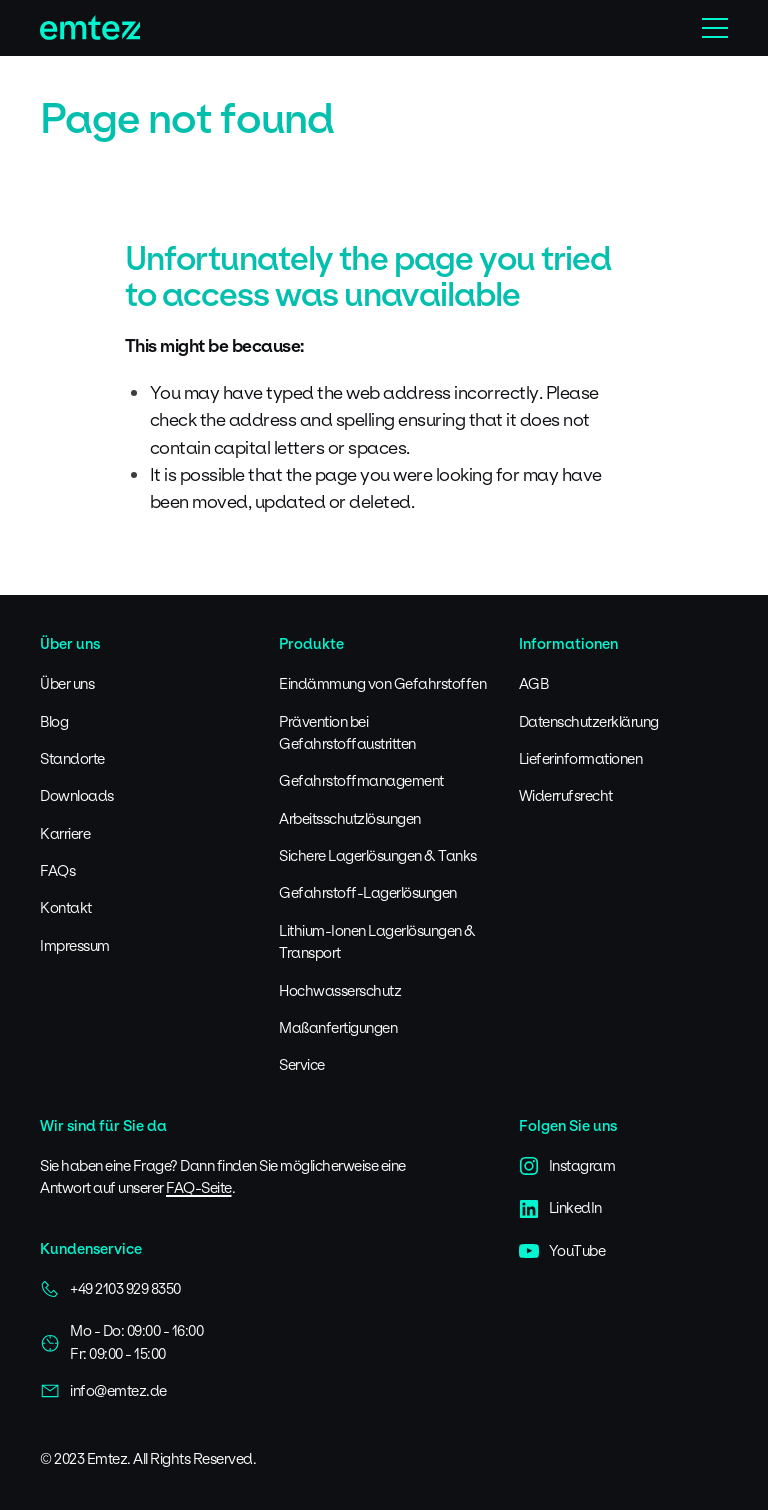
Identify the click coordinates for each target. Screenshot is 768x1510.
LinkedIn (560, 1208)
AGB (534, 683)
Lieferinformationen (581, 758)
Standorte (72, 758)
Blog (54, 721)
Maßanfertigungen (338, 1027)
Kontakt (66, 907)
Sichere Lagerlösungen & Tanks (378, 855)
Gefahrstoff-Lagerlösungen (368, 892)
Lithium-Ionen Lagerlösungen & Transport (377, 941)
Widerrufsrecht (566, 795)
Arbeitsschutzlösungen (350, 818)
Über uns (67, 683)
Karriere (65, 833)
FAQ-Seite (199, 1187)
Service (302, 1064)
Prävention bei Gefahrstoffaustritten (347, 732)
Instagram (567, 1166)
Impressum (75, 945)
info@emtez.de (103, 1391)
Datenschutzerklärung (589, 721)
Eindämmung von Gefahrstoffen (382, 683)
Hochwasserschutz (340, 990)
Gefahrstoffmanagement (361, 780)
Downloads (77, 795)
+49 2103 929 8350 (110, 1289)
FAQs (57, 870)
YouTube (562, 1251)
